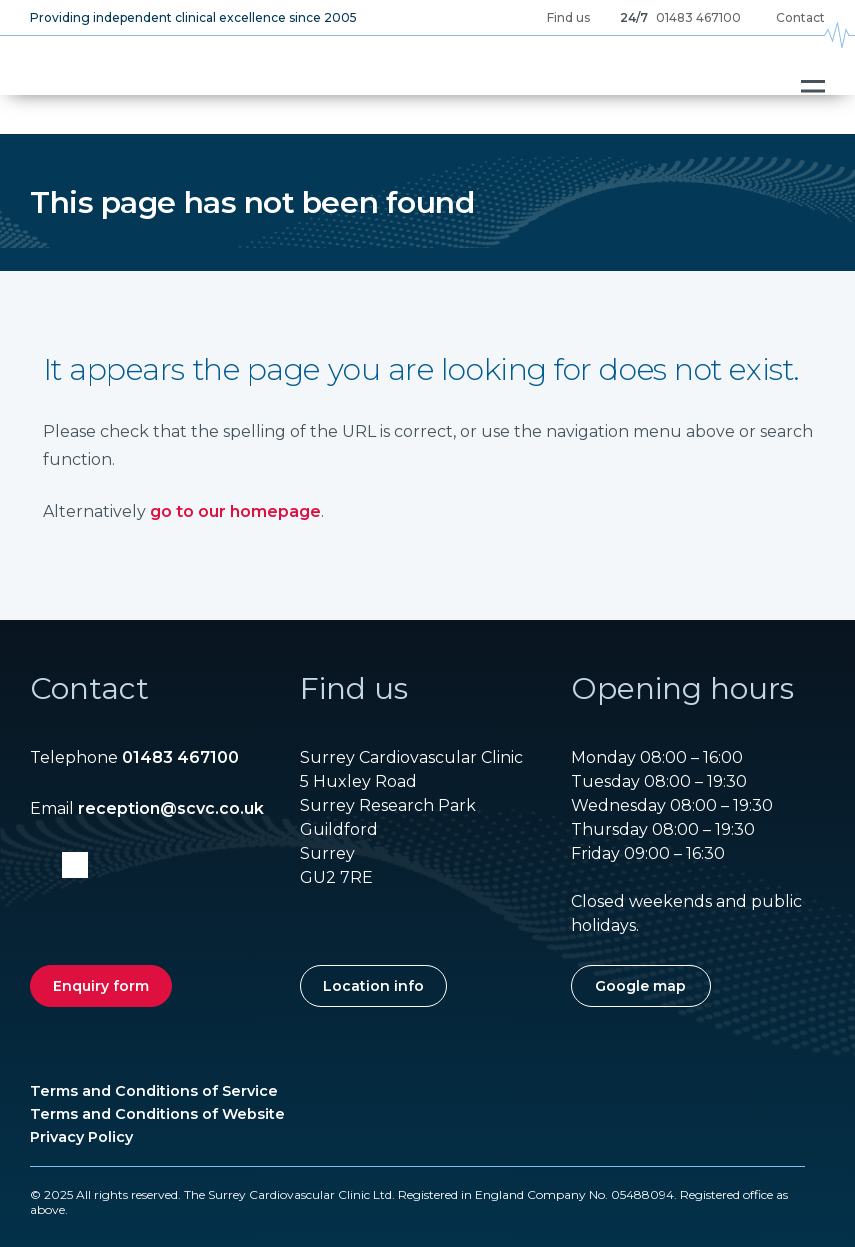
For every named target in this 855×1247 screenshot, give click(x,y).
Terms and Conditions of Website (157, 1114)
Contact (800, 17)
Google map (640, 986)
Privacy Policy (81, 1137)
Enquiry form (101, 986)
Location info (373, 986)
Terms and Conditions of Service (154, 1091)
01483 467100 (698, 17)
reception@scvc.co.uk (171, 808)
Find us (568, 17)
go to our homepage (235, 511)
